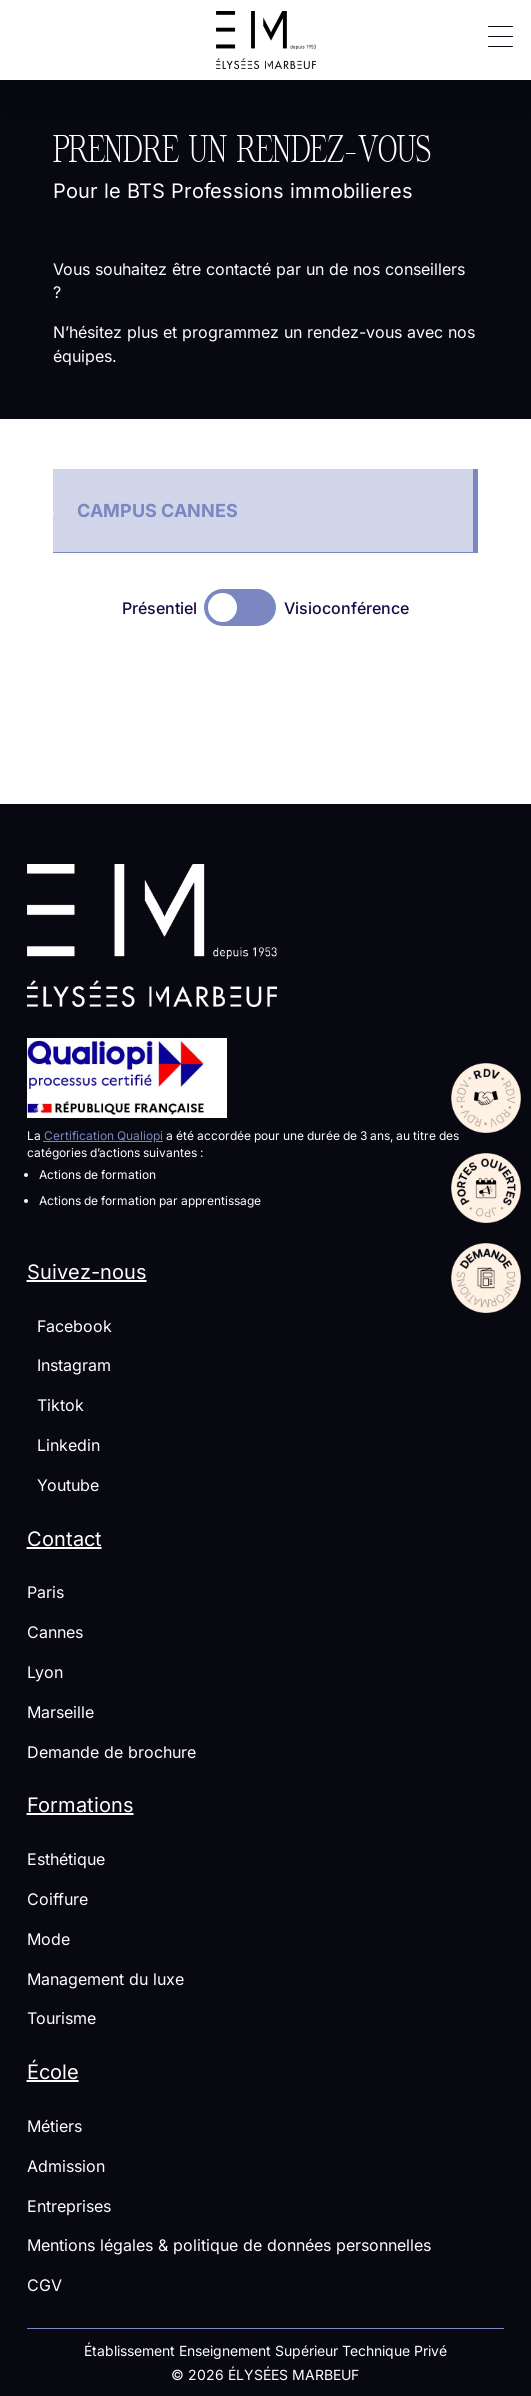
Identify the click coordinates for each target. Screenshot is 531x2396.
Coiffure (57, 1899)
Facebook (69, 1326)
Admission (66, 2166)
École (53, 2072)
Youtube (63, 1485)
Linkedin (63, 1445)
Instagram (69, 1365)
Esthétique (66, 1859)
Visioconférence (346, 608)
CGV (44, 2285)
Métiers (54, 2126)
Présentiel (159, 608)
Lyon (45, 1672)
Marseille (60, 1712)
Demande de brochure (111, 1752)
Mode (48, 1939)
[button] (493, 35)
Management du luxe (105, 1979)
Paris (45, 1592)
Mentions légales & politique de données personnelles (229, 2245)
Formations (80, 1805)
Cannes (55, 1632)
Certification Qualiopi (103, 1135)
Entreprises (69, 2206)
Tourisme (61, 2018)
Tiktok (55, 1405)
